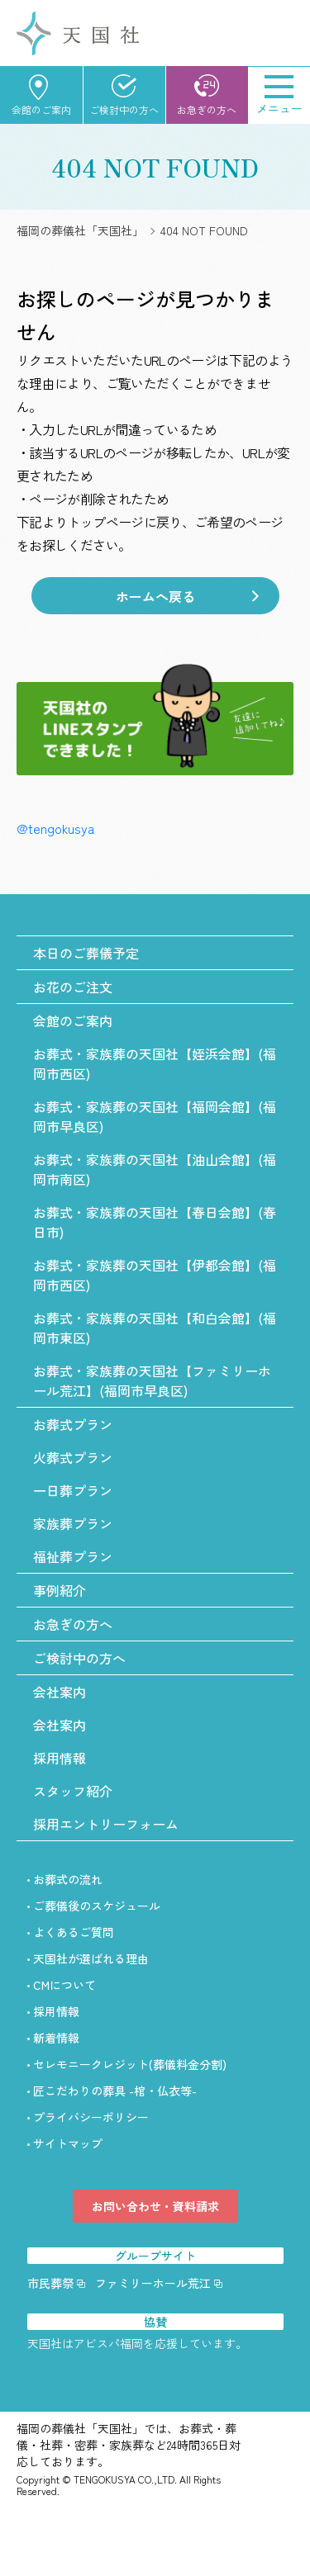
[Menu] (279, 95)
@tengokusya (55, 828)
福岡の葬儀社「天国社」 (80, 230)
